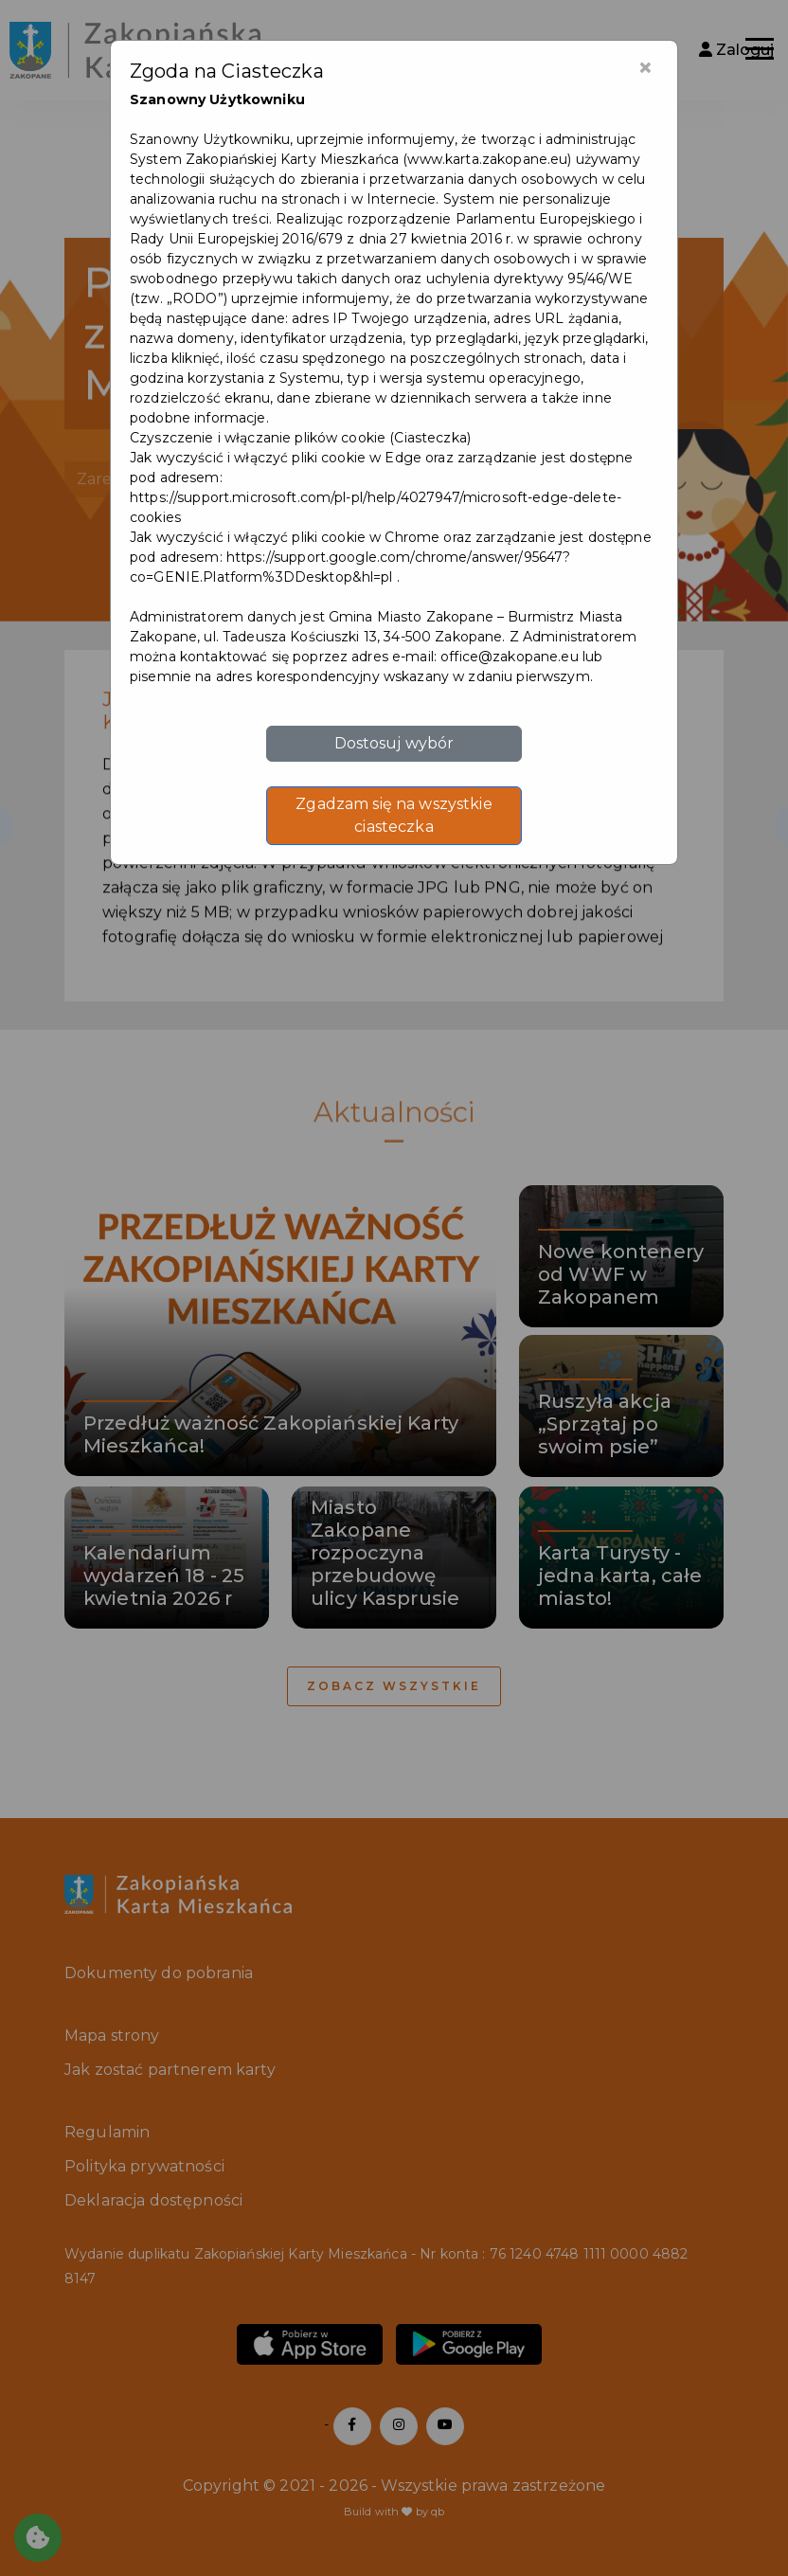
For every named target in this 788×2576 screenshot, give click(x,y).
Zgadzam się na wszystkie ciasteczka (394, 815)
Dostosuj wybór (394, 743)
